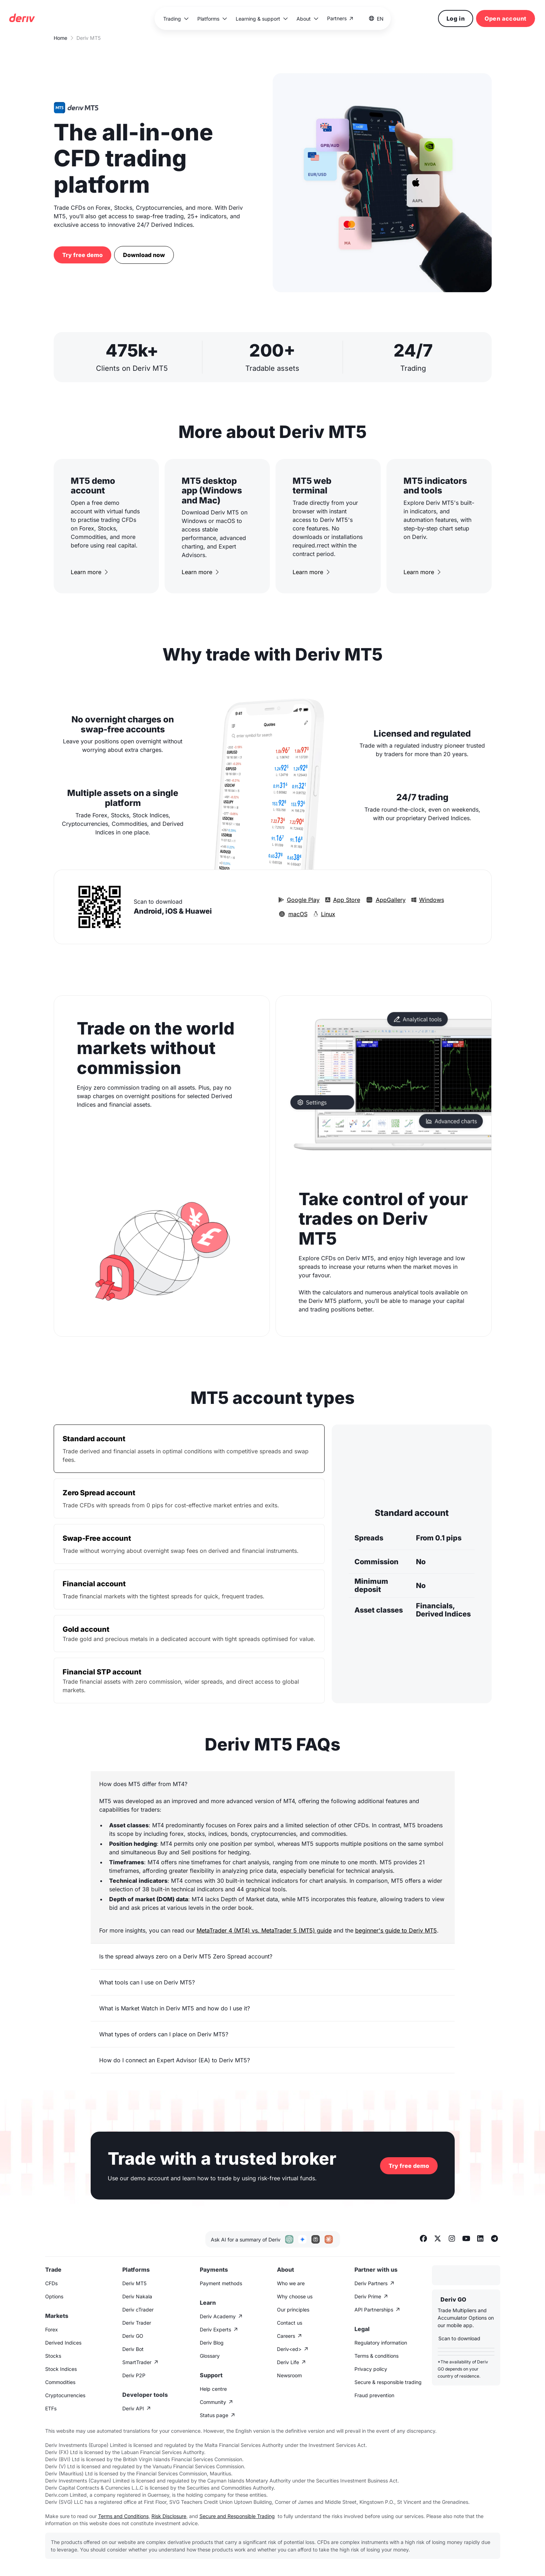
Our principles (293, 2310)
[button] (176, 18)
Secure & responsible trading (388, 2382)
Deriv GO (132, 2336)
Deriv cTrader (138, 2310)
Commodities (60, 2382)
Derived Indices (63, 2343)
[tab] (189, 1449)
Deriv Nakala (137, 2296)
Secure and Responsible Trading (237, 2516)
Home (60, 38)
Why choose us (294, 2296)
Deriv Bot (133, 2349)
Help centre (213, 2389)
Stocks (53, 2356)
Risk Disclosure (168, 2516)
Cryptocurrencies (65, 2395)
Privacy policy (370, 2369)
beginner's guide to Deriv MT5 (396, 1930)
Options (54, 2296)
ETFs (51, 2408)
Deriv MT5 (134, 2283)
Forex (51, 2329)
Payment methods (221, 2283)
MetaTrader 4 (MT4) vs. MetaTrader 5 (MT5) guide (264, 1930)
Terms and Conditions (123, 2516)
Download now (144, 254)
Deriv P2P (133, 2375)
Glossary (210, 2356)
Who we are (291, 2283)
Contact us (289, 2323)
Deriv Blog (212, 2343)
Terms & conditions (376, 2356)
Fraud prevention (374, 2395)
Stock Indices (61, 2369)
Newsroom (289, 2375)
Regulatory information (380, 2343)
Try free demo (82, 254)
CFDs (51, 2283)
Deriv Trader (136, 2323)
